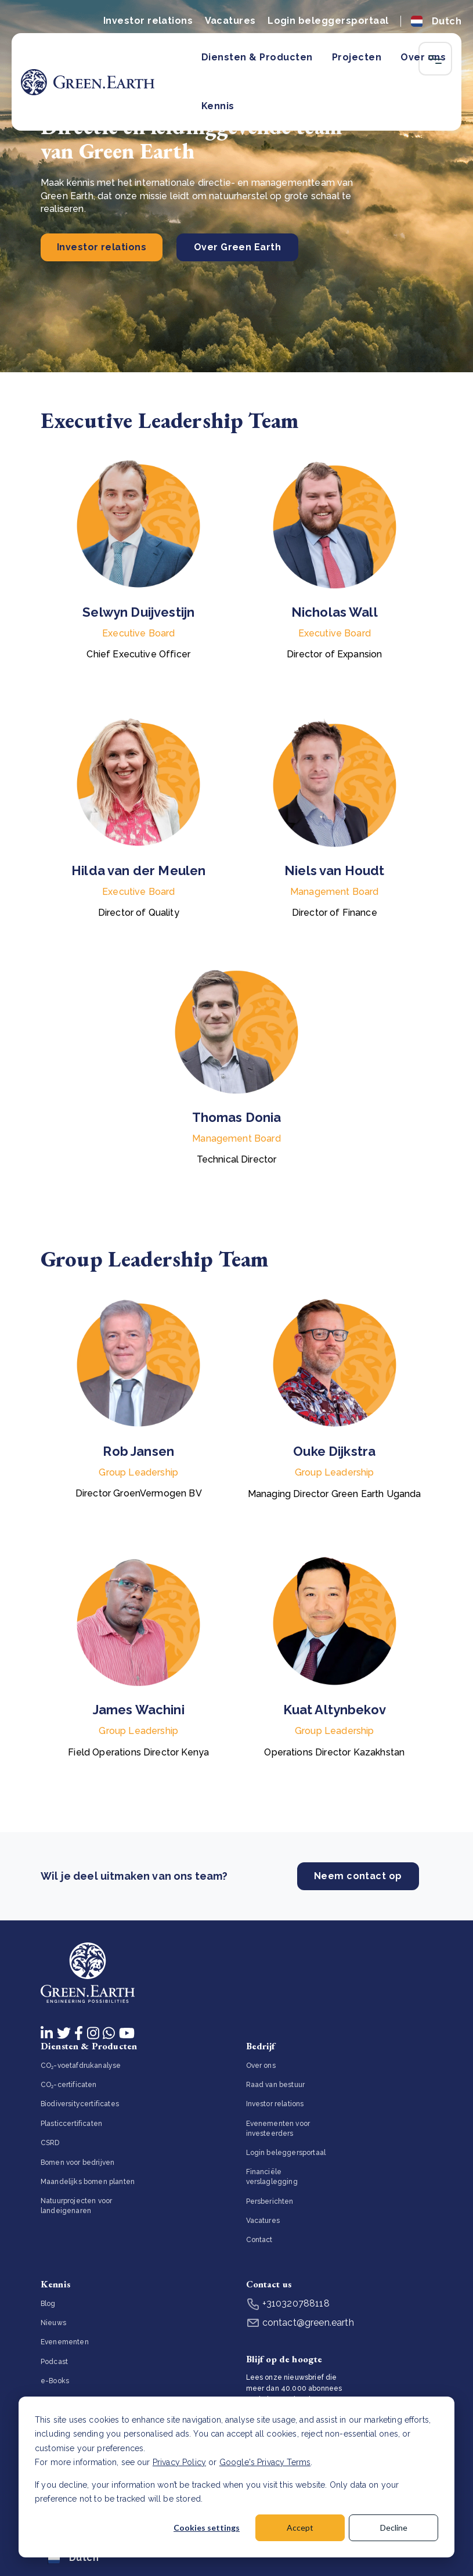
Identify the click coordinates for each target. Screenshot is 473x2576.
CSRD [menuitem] (50, 2143)
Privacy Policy (179, 2462)
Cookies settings (207, 2527)
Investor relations (148, 20)
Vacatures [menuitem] (263, 2221)
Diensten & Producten (257, 57)
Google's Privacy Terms (265, 2462)
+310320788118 (288, 2303)
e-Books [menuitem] (55, 2381)
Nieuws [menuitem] (53, 2323)
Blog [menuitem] (48, 2304)
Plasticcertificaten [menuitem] (71, 2124)
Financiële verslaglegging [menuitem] (272, 2177)
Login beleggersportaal (328, 20)
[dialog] (236, 2477)
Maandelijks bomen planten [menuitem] (88, 2182)
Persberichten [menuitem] (270, 2201)
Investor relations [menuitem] (275, 2104)
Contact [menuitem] (259, 2240)
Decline (393, 2527)
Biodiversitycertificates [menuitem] (80, 2104)
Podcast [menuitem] (54, 2362)
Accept (300, 2527)
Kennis (217, 105)
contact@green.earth (300, 2322)
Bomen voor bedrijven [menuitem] (77, 2162)
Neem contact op (358, 1877)
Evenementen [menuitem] (65, 2342)
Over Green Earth (237, 247)
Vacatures (230, 20)
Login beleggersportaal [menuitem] (286, 2153)
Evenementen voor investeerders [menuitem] (278, 2129)
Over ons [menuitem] (261, 2065)
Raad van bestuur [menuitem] (275, 2085)
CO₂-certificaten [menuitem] (69, 2085)
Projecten (356, 57)
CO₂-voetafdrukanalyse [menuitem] (81, 2065)
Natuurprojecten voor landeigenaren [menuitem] (76, 2206)
